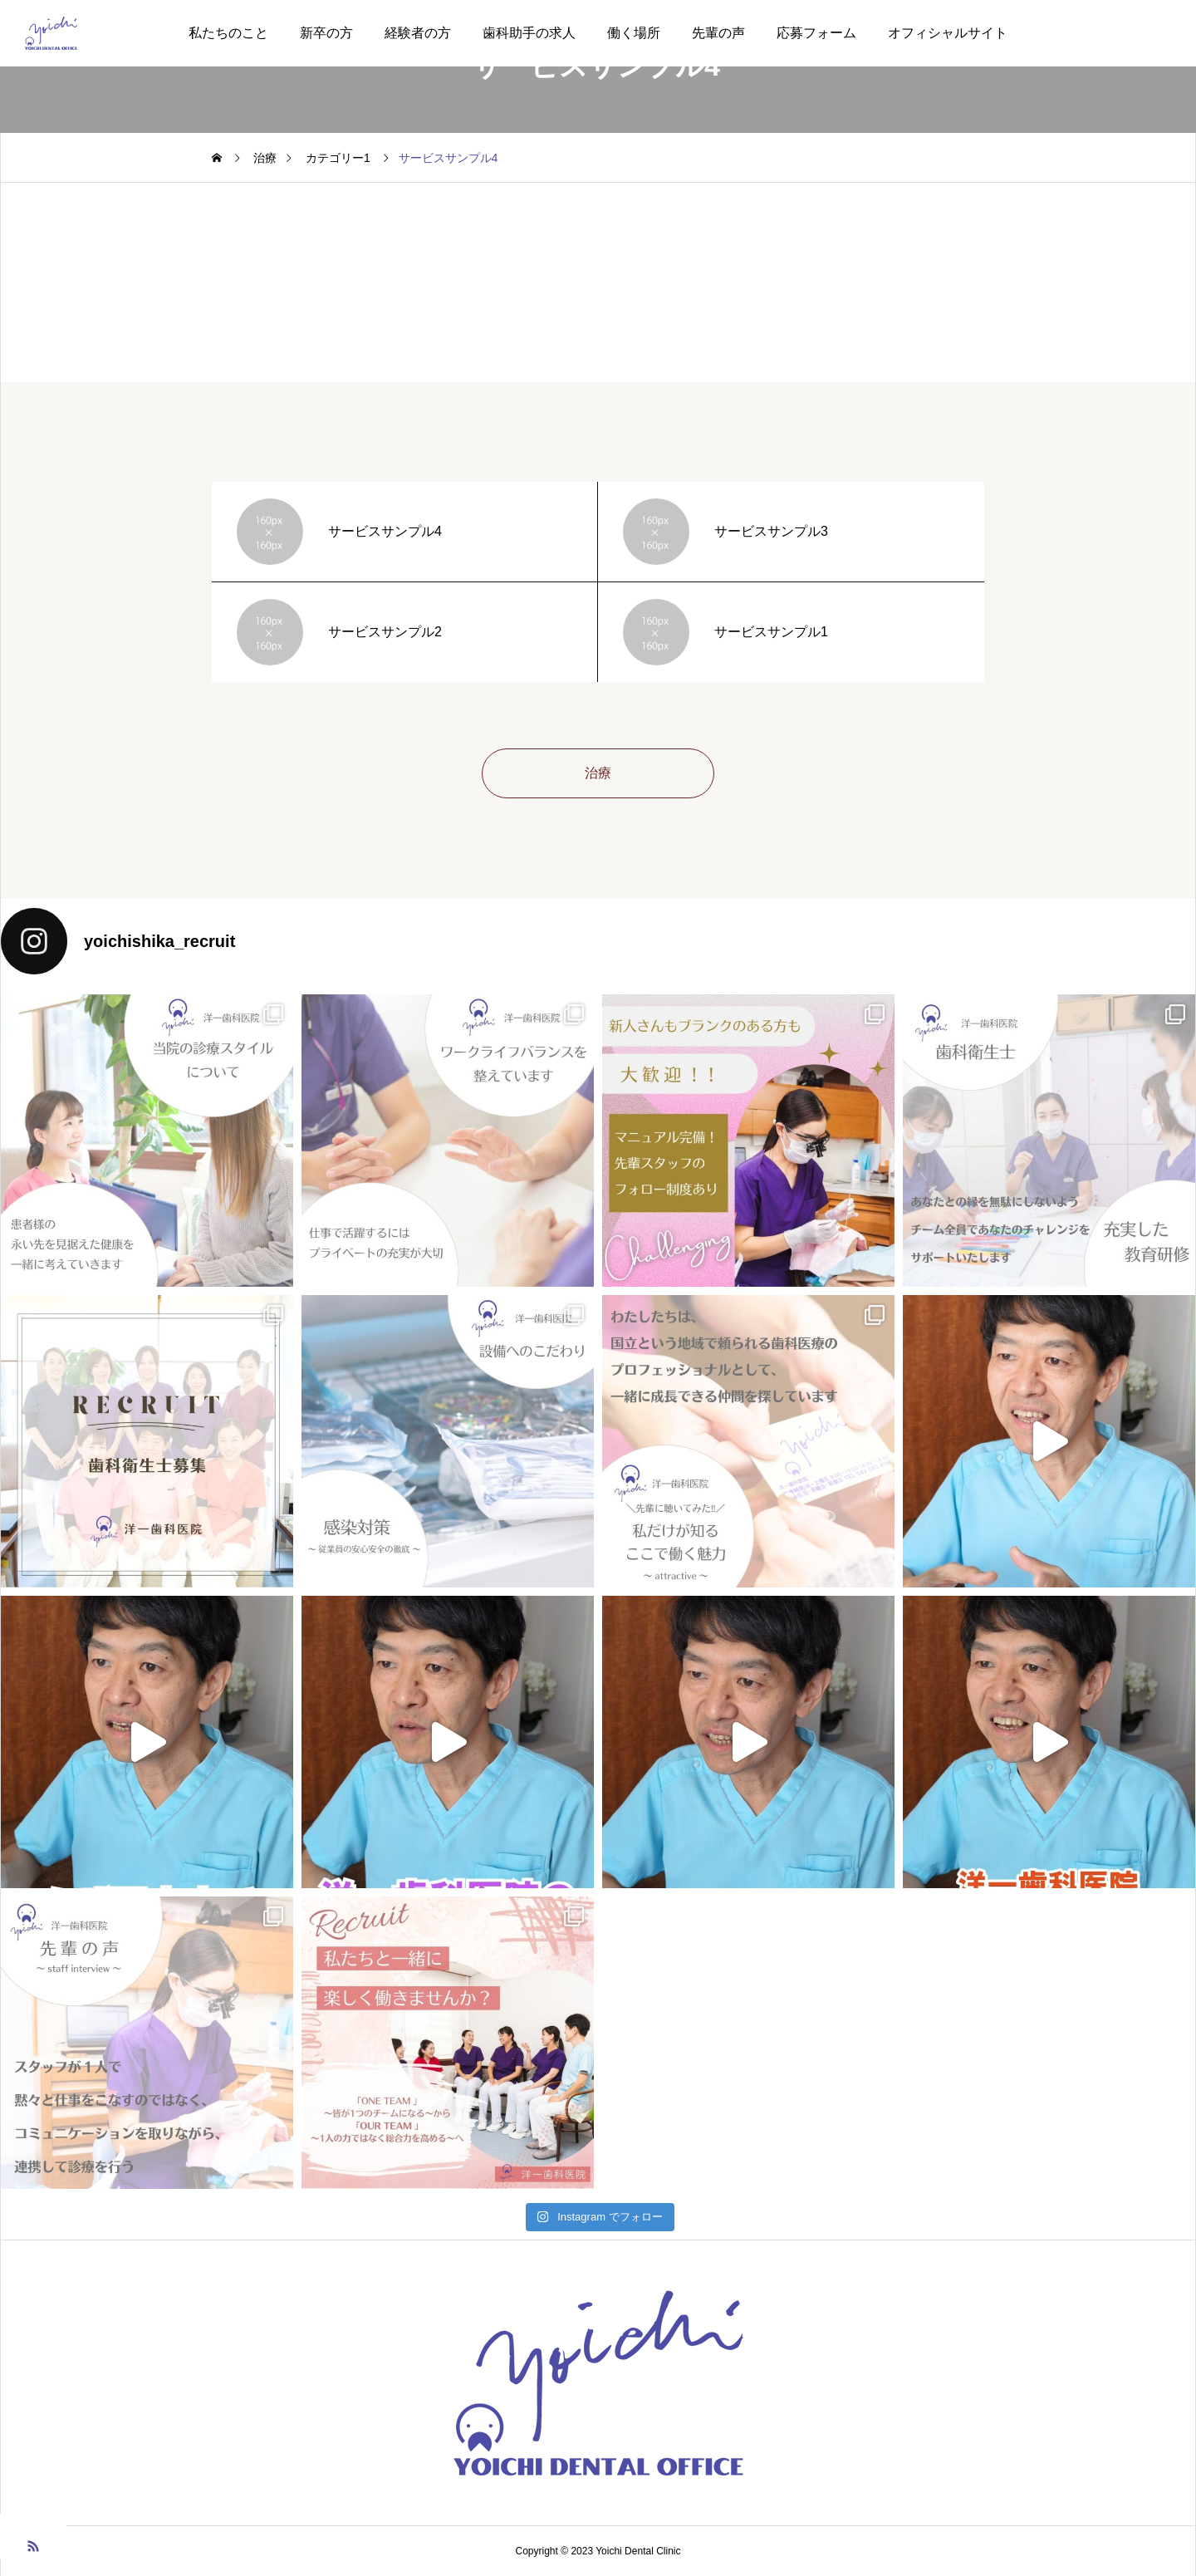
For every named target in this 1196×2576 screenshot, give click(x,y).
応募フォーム (816, 33)
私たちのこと (228, 33)
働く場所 (633, 33)
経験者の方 (418, 33)
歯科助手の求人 (529, 33)
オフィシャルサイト (947, 33)
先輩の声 (718, 33)
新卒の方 (326, 33)
